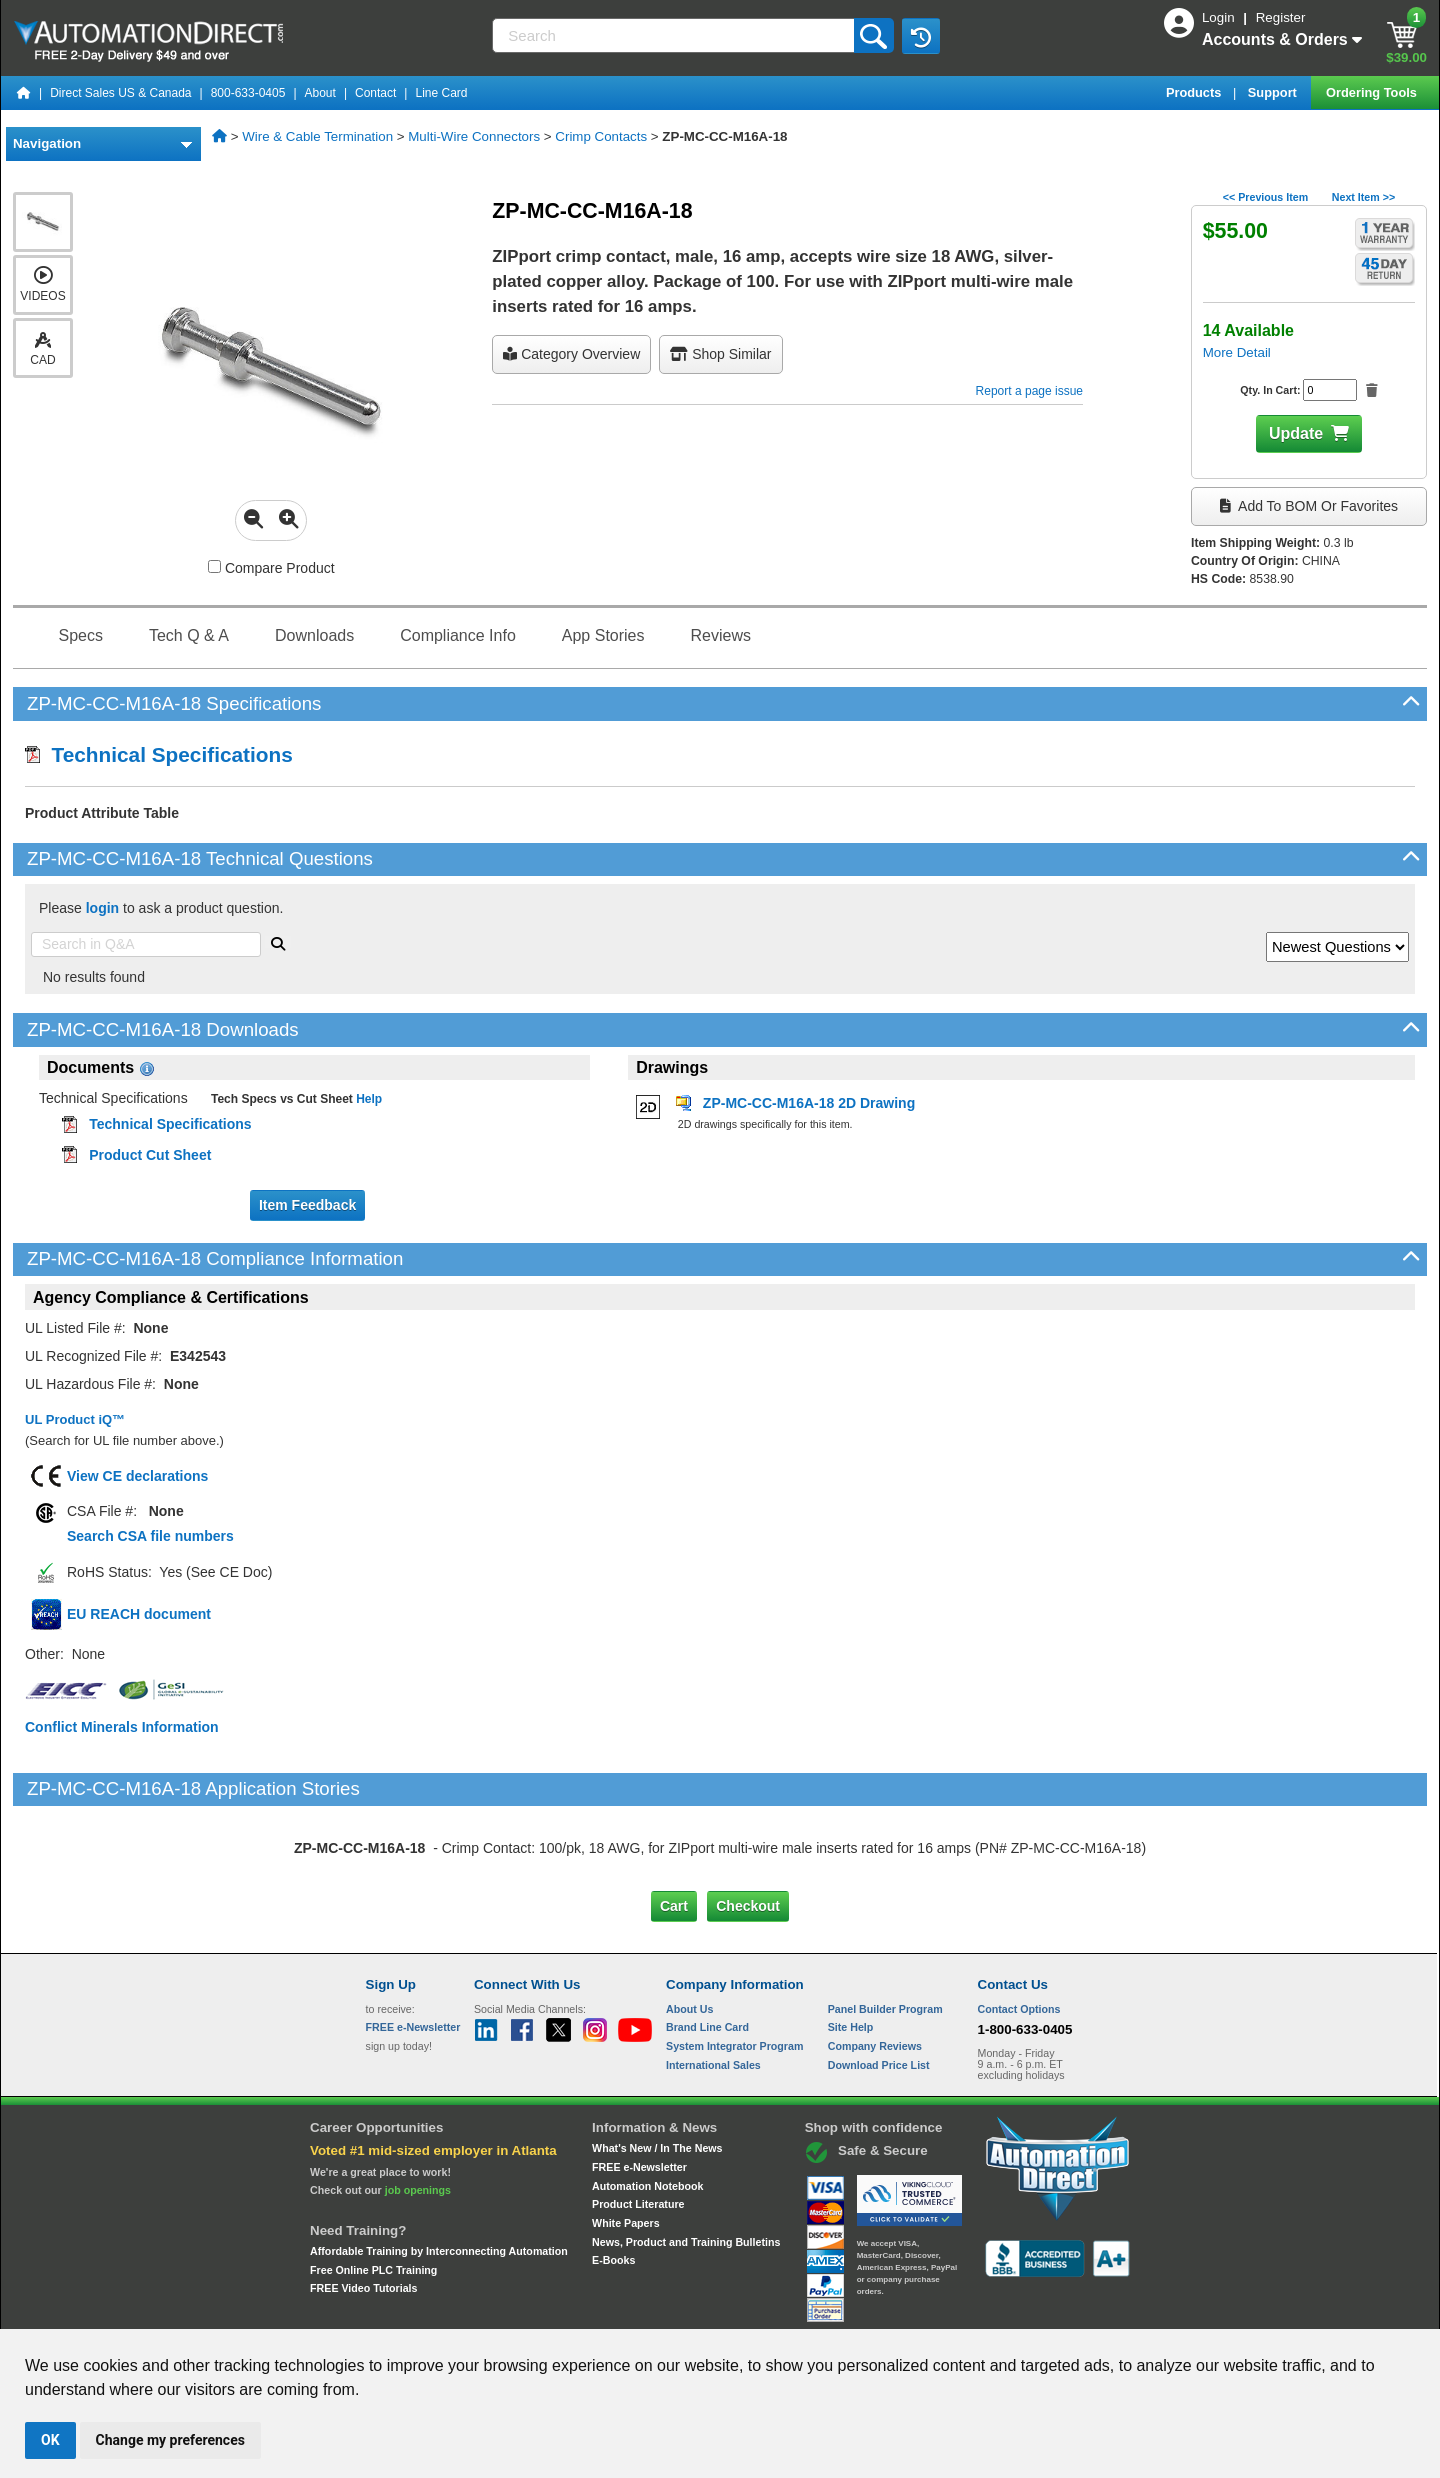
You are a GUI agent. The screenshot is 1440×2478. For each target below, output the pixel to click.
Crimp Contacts (601, 136)
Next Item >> (1363, 197)
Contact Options (1019, 1924)
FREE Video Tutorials (363, 2204)
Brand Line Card (707, 1943)
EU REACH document (139, 1614)
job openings (418, 2106)
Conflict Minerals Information (122, 1727)
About (320, 93)
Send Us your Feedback (506, 2311)
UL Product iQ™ (75, 1419)
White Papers (626, 2139)
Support (1274, 92)
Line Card (441, 93)
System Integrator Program (734, 1962)
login (102, 908)
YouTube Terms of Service (978, 2311)
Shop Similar (720, 354)
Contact (375, 93)
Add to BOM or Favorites (1309, 506)
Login (1220, 17)
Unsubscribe (613, 2311)
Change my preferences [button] (170, 2440)
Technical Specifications (159, 754)
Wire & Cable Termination (317, 136)
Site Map (408, 2311)
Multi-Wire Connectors (474, 136)
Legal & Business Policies (833, 2311)
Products (1195, 92)
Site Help (851, 1943)
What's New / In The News (657, 2064)
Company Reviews (875, 1962)
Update (1296, 433)
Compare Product (271, 568)
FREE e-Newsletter (639, 2083)
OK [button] (50, 2440)
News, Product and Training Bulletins (686, 2157)
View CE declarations (137, 1476)
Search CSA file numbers (150, 1536)
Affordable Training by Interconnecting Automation (439, 2167)
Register (1281, 17)
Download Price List (879, 1980)
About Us (689, 1924)
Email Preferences (705, 2311)
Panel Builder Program (885, 1924)
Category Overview (571, 354)
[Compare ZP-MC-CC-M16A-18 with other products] (214, 566)
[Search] (674, 35)
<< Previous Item (1265, 197)
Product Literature (638, 2120)
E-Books (613, 2176)
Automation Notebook (647, 2101)
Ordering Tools (1373, 92)
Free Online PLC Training (373, 2185)
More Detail (1237, 352)
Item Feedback (307, 1205)
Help (367, 1099)
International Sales (713, 1980)
